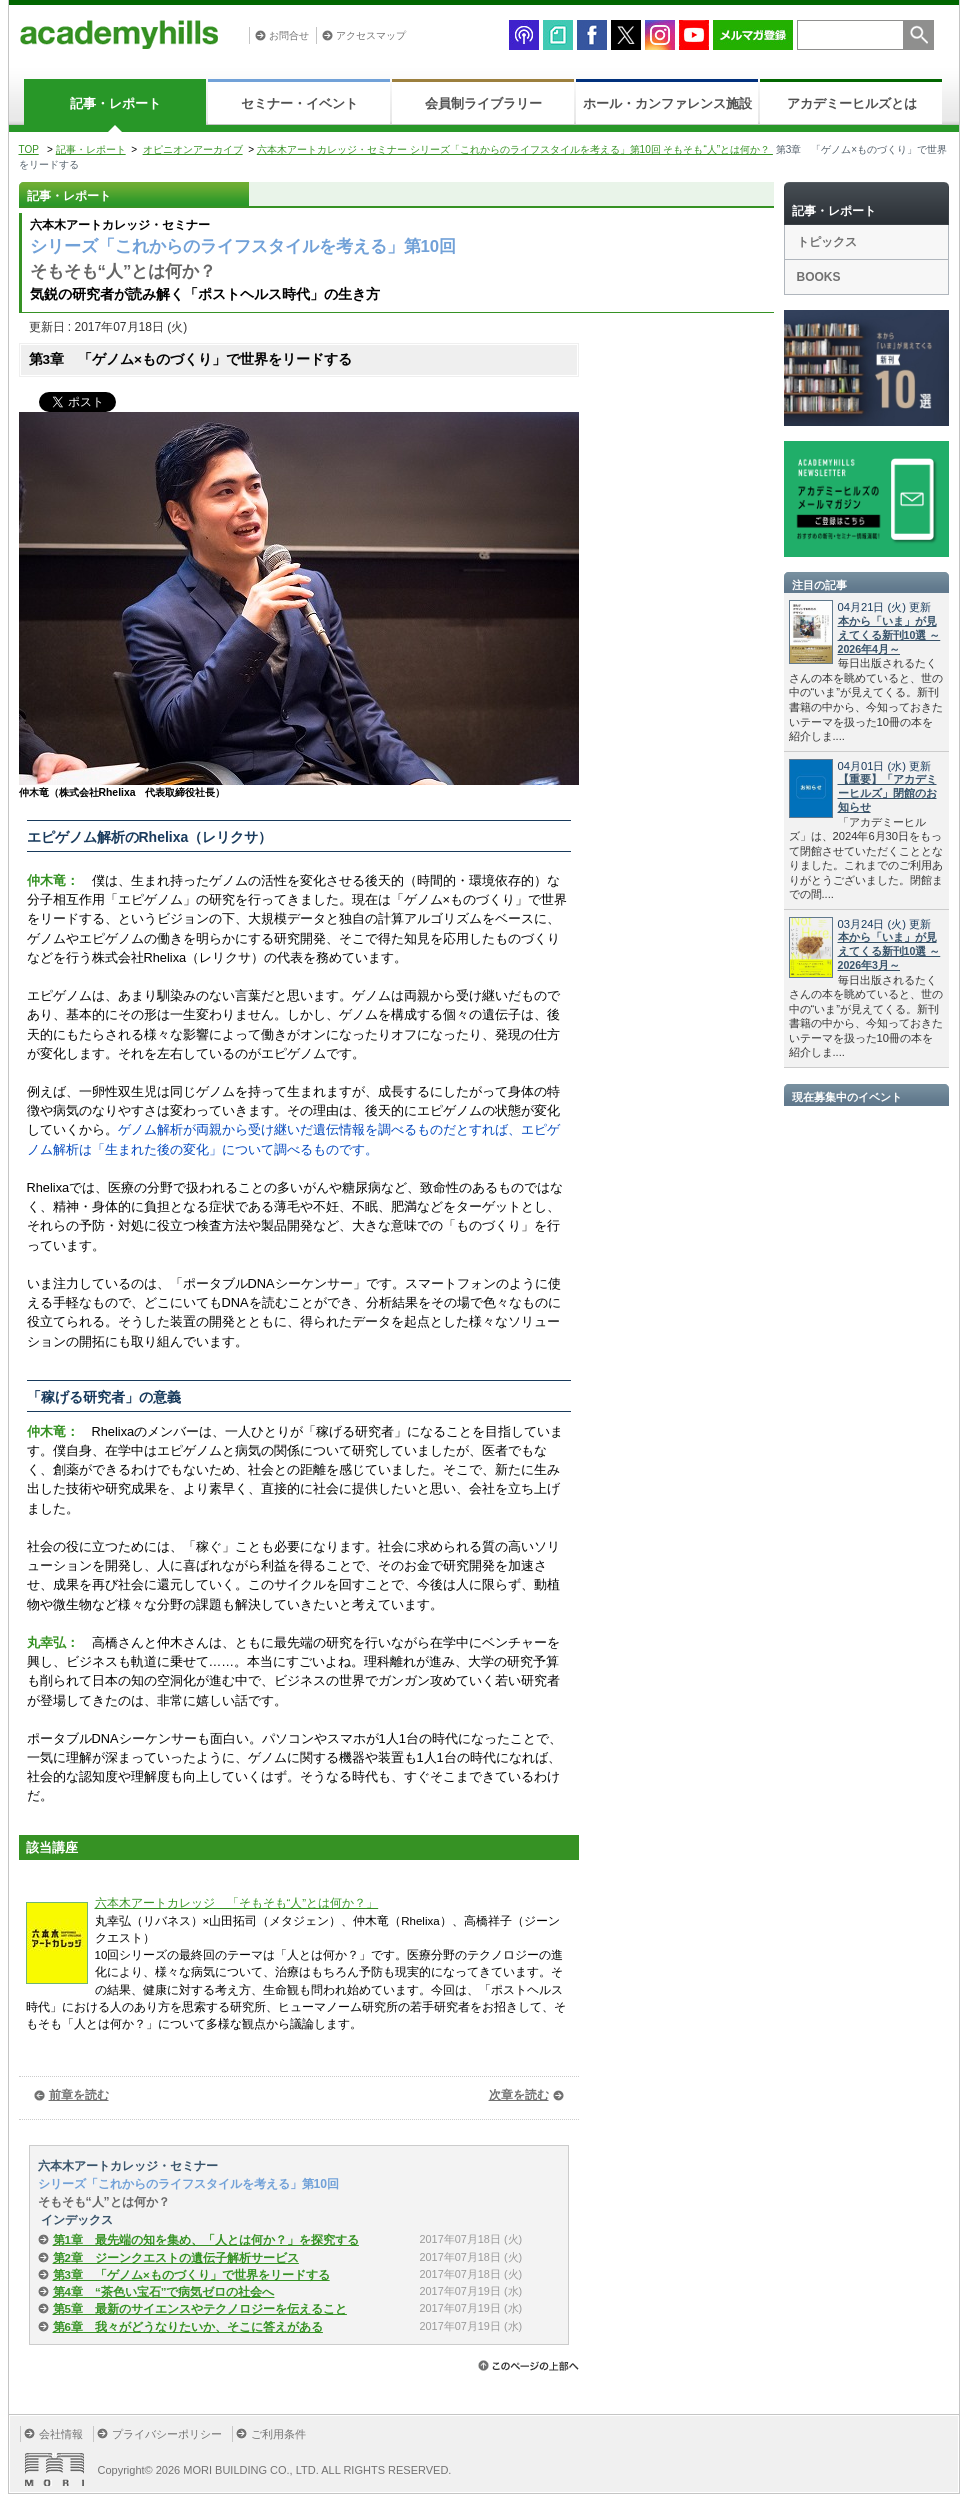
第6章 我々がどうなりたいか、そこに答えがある (188, 2327)
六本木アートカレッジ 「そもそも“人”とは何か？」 (237, 1903)
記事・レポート (115, 103)
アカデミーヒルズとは (852, 103)
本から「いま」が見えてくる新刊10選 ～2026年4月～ (889, 635)
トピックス (827, 242)
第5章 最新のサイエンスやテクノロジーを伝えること (200, 2309)
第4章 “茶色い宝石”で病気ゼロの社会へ (164, 2292)
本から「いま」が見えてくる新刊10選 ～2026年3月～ (889, 951)
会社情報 (61, 2434)
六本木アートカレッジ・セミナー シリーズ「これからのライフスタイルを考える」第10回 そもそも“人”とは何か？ (515, 149)
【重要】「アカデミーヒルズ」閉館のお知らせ (887, 793)
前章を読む (79, 2095)
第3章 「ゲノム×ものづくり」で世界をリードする (191, 2275)
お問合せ (289, 35)
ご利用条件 (278, 2434)
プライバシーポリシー (167, 2434)
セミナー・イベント (299, 103)
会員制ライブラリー (483, 103)
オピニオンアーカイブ (193, 149)
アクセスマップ (371, 35)
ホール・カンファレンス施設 (667, 103)
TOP (29, 149)
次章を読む (519, 2095)
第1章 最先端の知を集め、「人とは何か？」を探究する (206, 2240)
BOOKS (819, 277)
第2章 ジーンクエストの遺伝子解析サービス (176, 2258)
